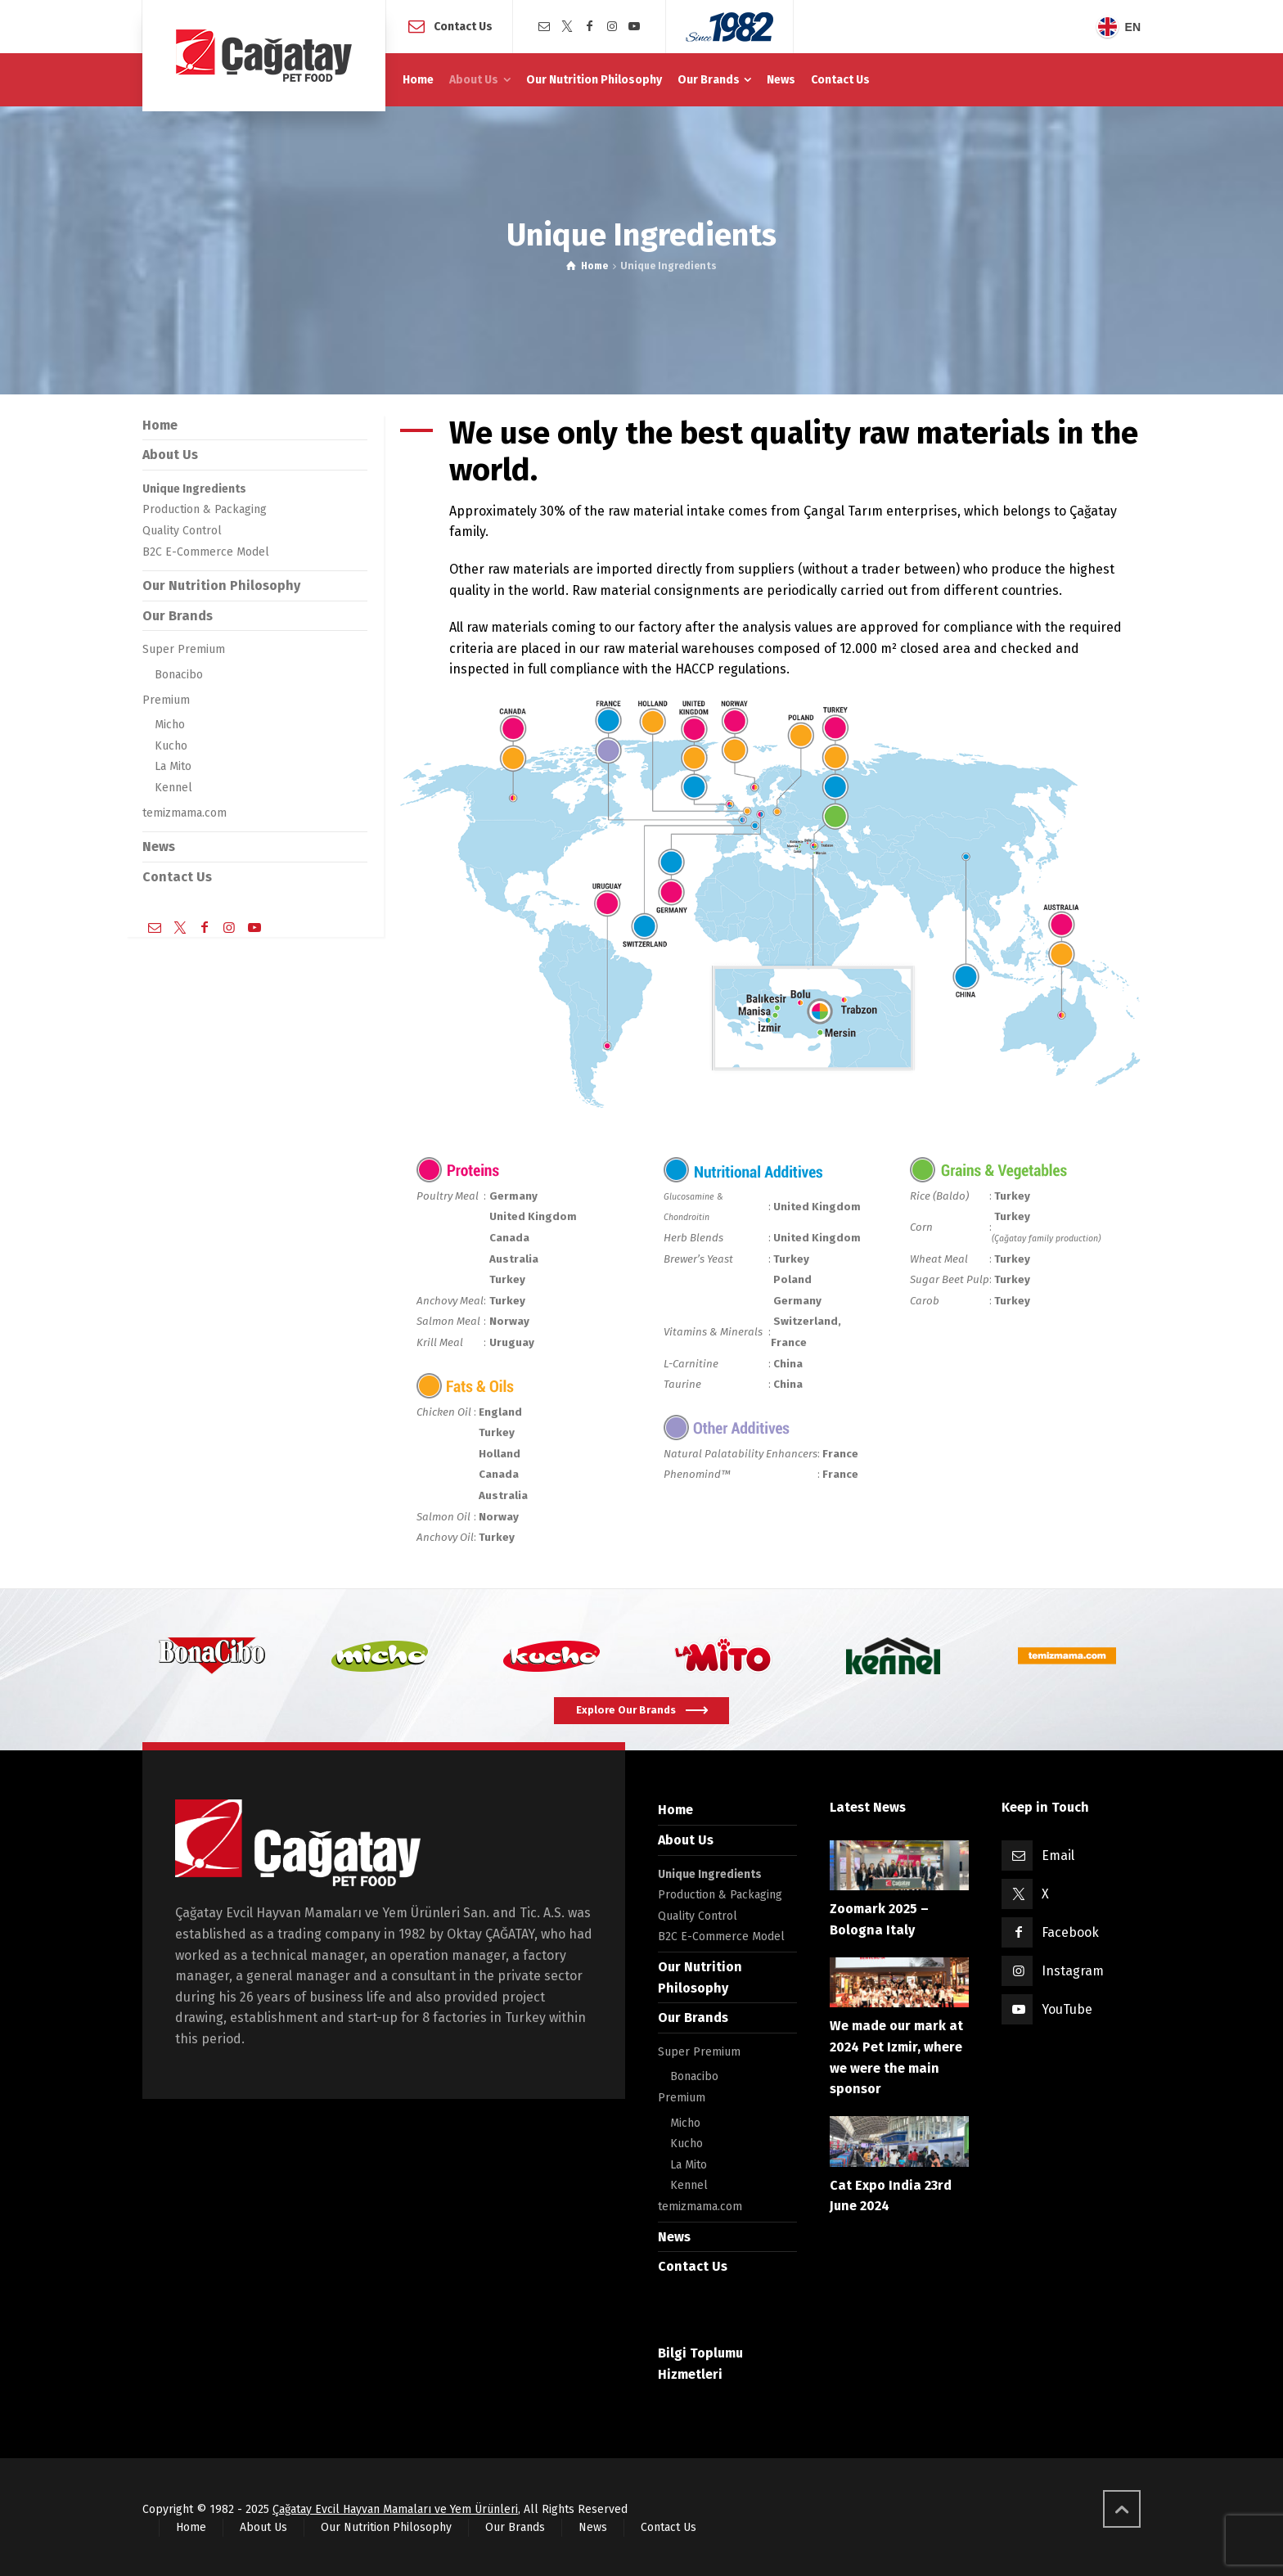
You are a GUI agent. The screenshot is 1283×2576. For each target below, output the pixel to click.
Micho (170, 725)
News (158, 846)
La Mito (173, 766)
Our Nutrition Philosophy (221, 585)
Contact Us (463, 26)
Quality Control (182, 531)
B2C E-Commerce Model (205, 552)
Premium (166, 700)
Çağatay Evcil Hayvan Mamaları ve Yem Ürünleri (395, 2509)
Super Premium (183, 649)
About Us (170, 454)
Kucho (171, 746)
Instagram (1073, 1971)
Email (1058, 1855)
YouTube (1067, 2009)
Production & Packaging (204, 509)
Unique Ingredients (194, 489)
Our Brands (177, 616)
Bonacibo (179, 675)
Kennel (173, 788)
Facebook (1070, 1932)
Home (160, 425)
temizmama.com (184, 813)
